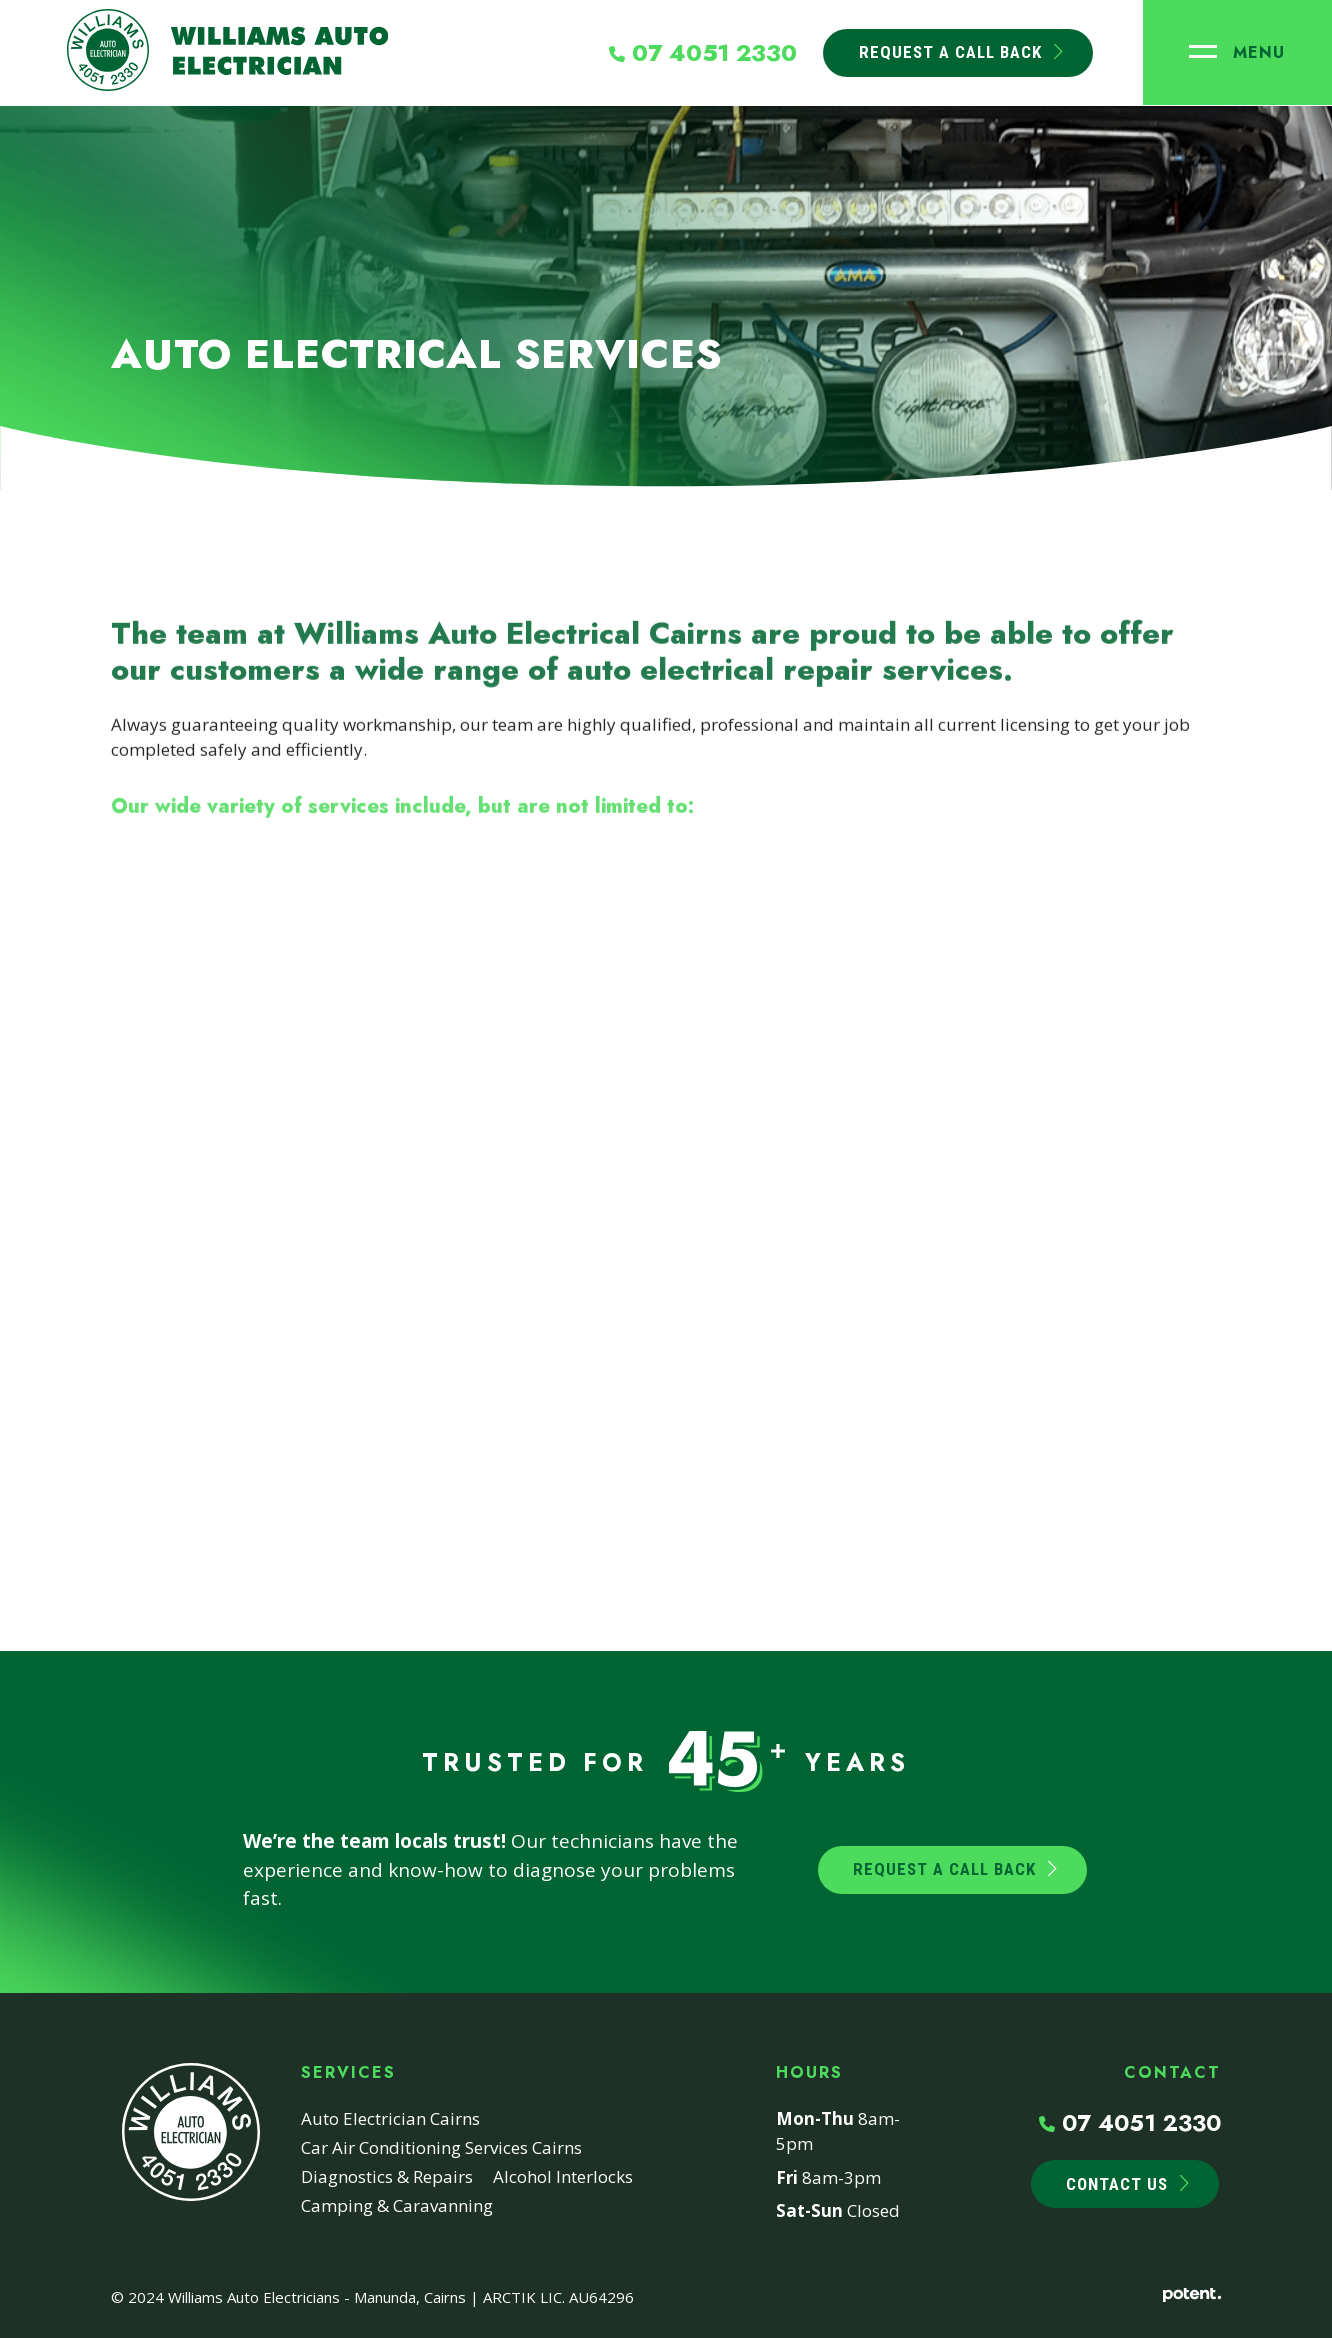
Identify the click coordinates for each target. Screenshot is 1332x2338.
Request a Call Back (944, 1869)
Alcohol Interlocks (563, 2176)
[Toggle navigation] (1237, 52)
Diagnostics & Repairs (387, 2176)
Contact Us (1117, 2184)
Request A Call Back (949, 52)
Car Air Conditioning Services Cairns (441, 2147)
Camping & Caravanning (397, 2205)
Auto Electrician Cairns (390, 2118)
